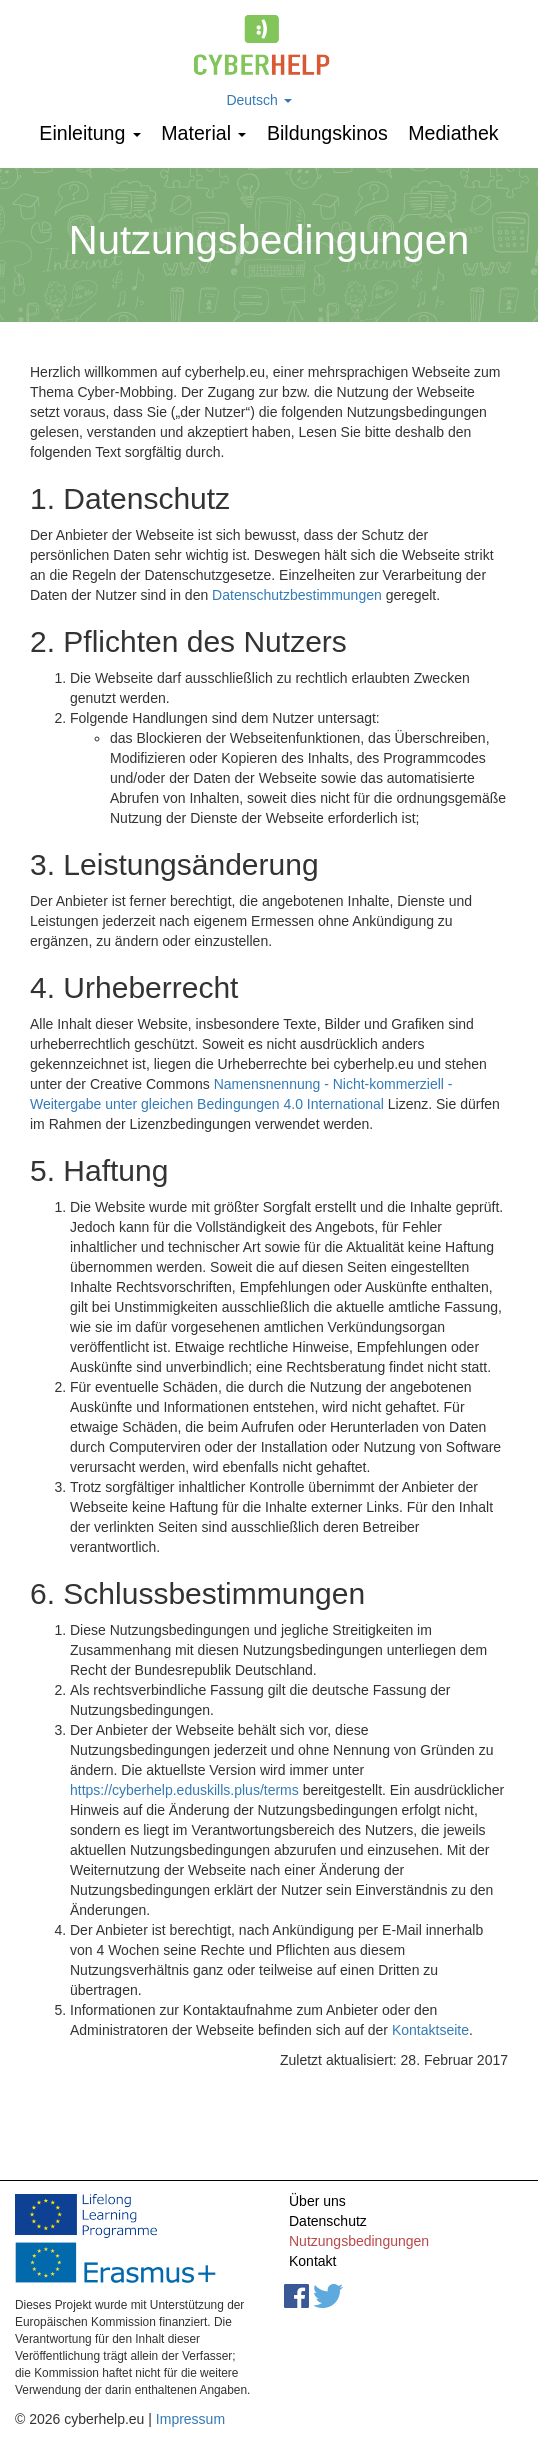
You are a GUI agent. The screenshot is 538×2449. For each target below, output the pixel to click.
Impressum (190, 2419)
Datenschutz (328, 2221)
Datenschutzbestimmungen (297, 595)
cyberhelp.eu (269, 45)
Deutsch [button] (258, 100)
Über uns (317, 2201)
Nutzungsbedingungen (359, 2241)
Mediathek (453, 133)
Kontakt (312, 2261)
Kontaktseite (430, 2030)
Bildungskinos (327, 133)
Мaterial (203, 133)
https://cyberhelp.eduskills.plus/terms (184, 1790)
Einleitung (90, 133)
